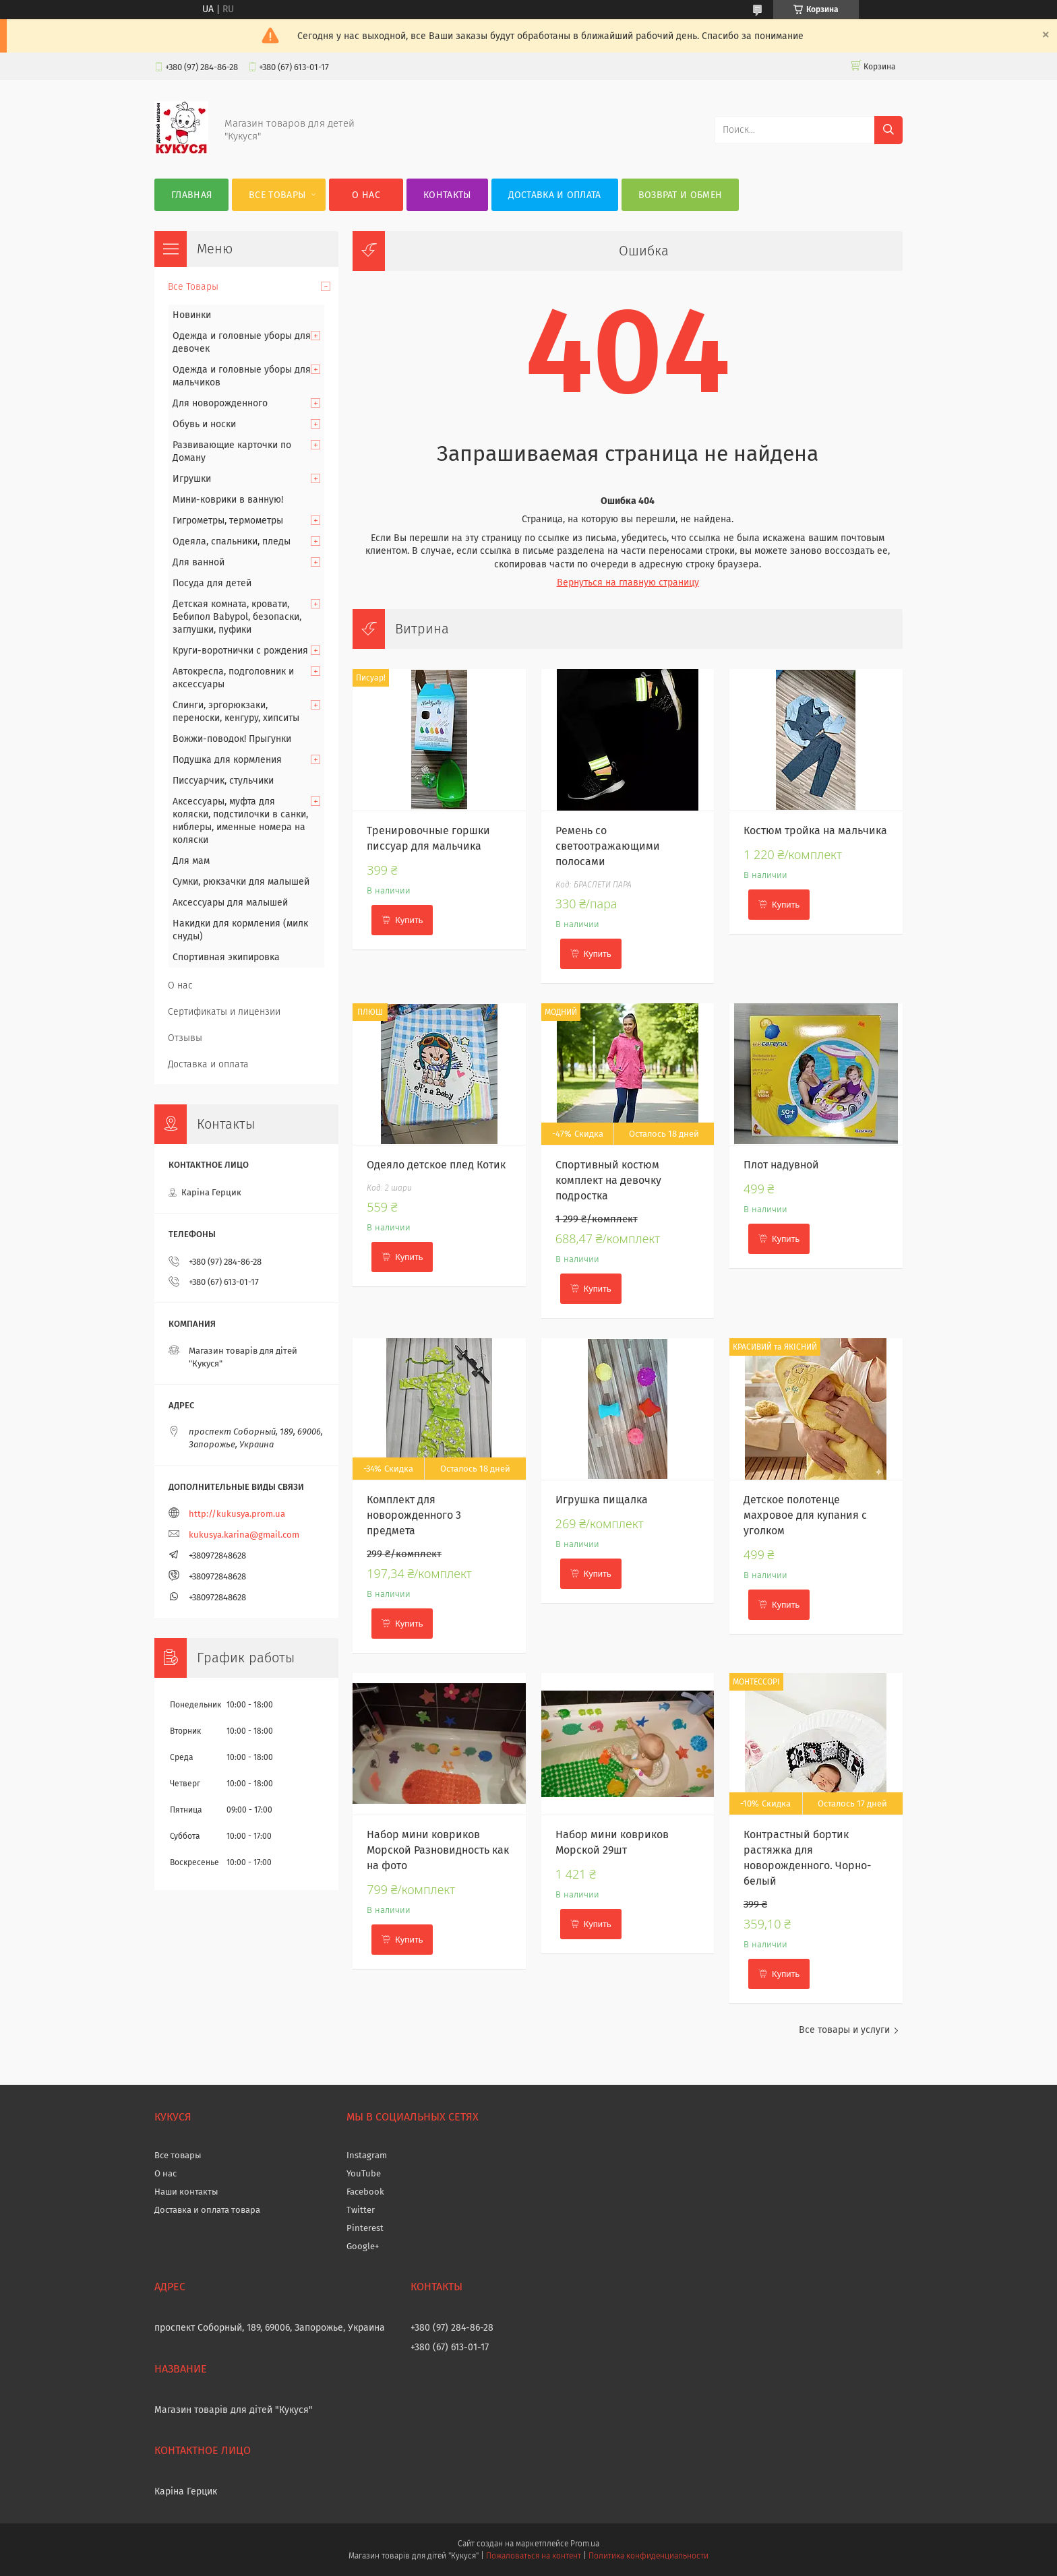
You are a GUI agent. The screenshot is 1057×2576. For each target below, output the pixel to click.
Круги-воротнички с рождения (240, 650)
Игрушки (192, 478)
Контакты (447, 195)
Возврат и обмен (680, 195)
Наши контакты (186, 2192)
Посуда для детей (212, 583)
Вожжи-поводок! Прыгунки (232, 739)
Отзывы (185, 1038)
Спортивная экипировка (226, 957)
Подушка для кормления (227, 759)
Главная (191, 195)
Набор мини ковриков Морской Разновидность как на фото (438, 1850)
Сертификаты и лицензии (224, 1011)
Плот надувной (781, 1164)
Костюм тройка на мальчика (815, 830)
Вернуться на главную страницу (628, 582)
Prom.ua (584, 2543)
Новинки (192, 315)
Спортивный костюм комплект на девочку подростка (608, 1180)
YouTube (363, 2173)
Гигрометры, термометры (228, 520)
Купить (409, 920)
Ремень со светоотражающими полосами (607, 846)
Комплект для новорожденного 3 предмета (414, 1515)
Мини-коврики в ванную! (228, 499)
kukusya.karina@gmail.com (244, 1535)
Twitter (360, 2210)
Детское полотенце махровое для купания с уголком (805, 1515)
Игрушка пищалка (601, 1499)
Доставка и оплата (554, 195)
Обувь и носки (204, 424)
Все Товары (277, 195)
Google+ (362, 2246)
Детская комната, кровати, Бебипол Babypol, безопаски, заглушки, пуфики (237, 616)
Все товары (178, 2155)
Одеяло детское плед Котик (436, 1164)
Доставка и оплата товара (207, 2210)
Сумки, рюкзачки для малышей (241, 881)
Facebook (365, 2192)
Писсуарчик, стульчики (223, 780)
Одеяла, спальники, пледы (232, 541)
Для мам (191, 861)
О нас (366, 195)
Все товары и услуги (844, 2030)
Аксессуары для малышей (230, 902)
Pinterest (365, 2228)
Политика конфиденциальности (648, 2556)
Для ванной (198, 562)
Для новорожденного (220, 403)
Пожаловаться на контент (533, 2556)
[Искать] (888, 130)
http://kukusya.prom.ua (237, 1514)
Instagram (366, 2155)
